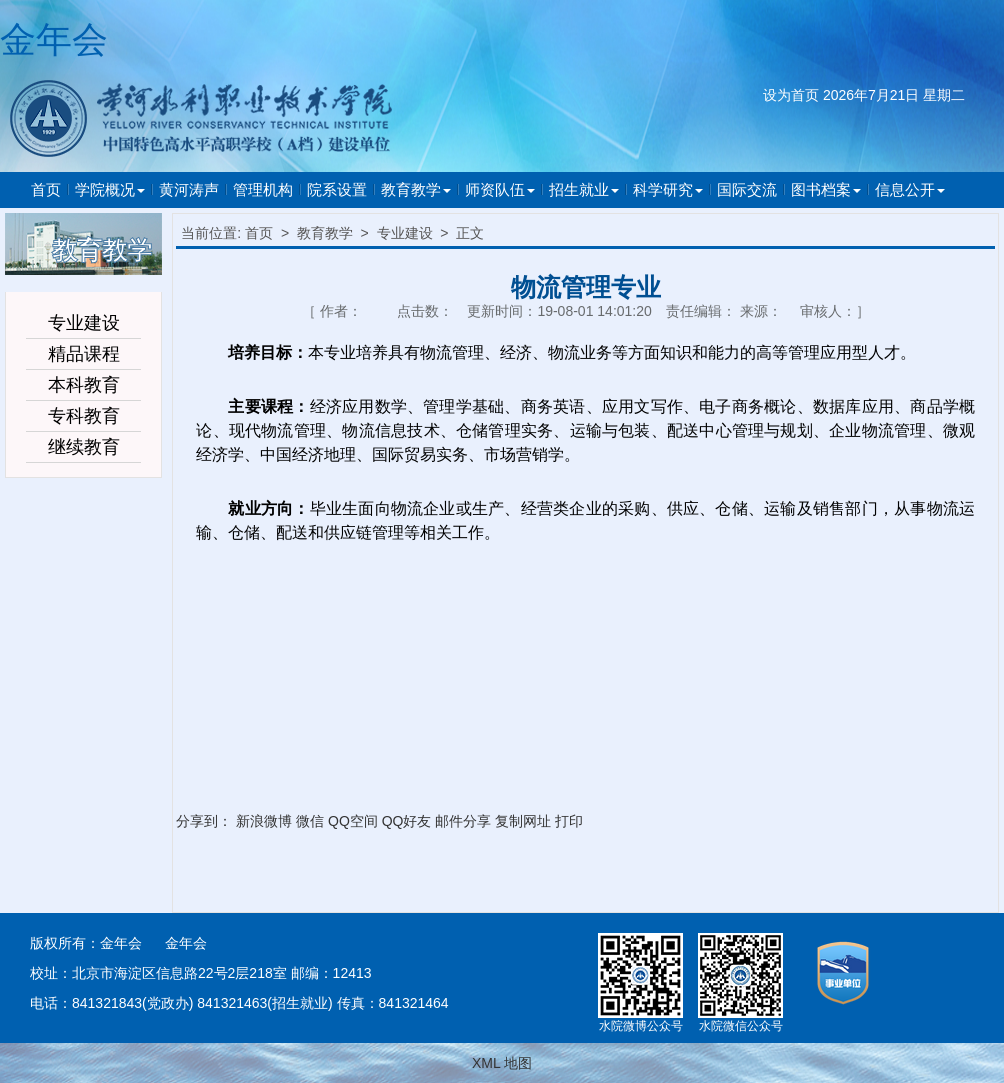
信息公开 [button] (910, 189)
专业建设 (405, 233)
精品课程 (84, 354)
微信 (310, 821)
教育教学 (325, 233)
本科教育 (84, 385)
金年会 (54, 39)
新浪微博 (264, 821)
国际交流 (747, 189)
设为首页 (791, 95)
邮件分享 (463, 821)
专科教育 (84, 416)
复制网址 (523, 821)
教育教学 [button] (416, 189)
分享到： (204, 821)
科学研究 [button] (668, 189)
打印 (569, 821)
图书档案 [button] (826, 189)
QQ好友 (407, 821)
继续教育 (84, 447)
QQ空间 (353, 821)
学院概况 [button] (110, 189)
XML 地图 (502, 1063)
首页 (46, 189)
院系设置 (337, 189)
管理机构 (263, 189)
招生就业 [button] (584, 189)
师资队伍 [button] (500, 189)
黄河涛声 (189, 189)
